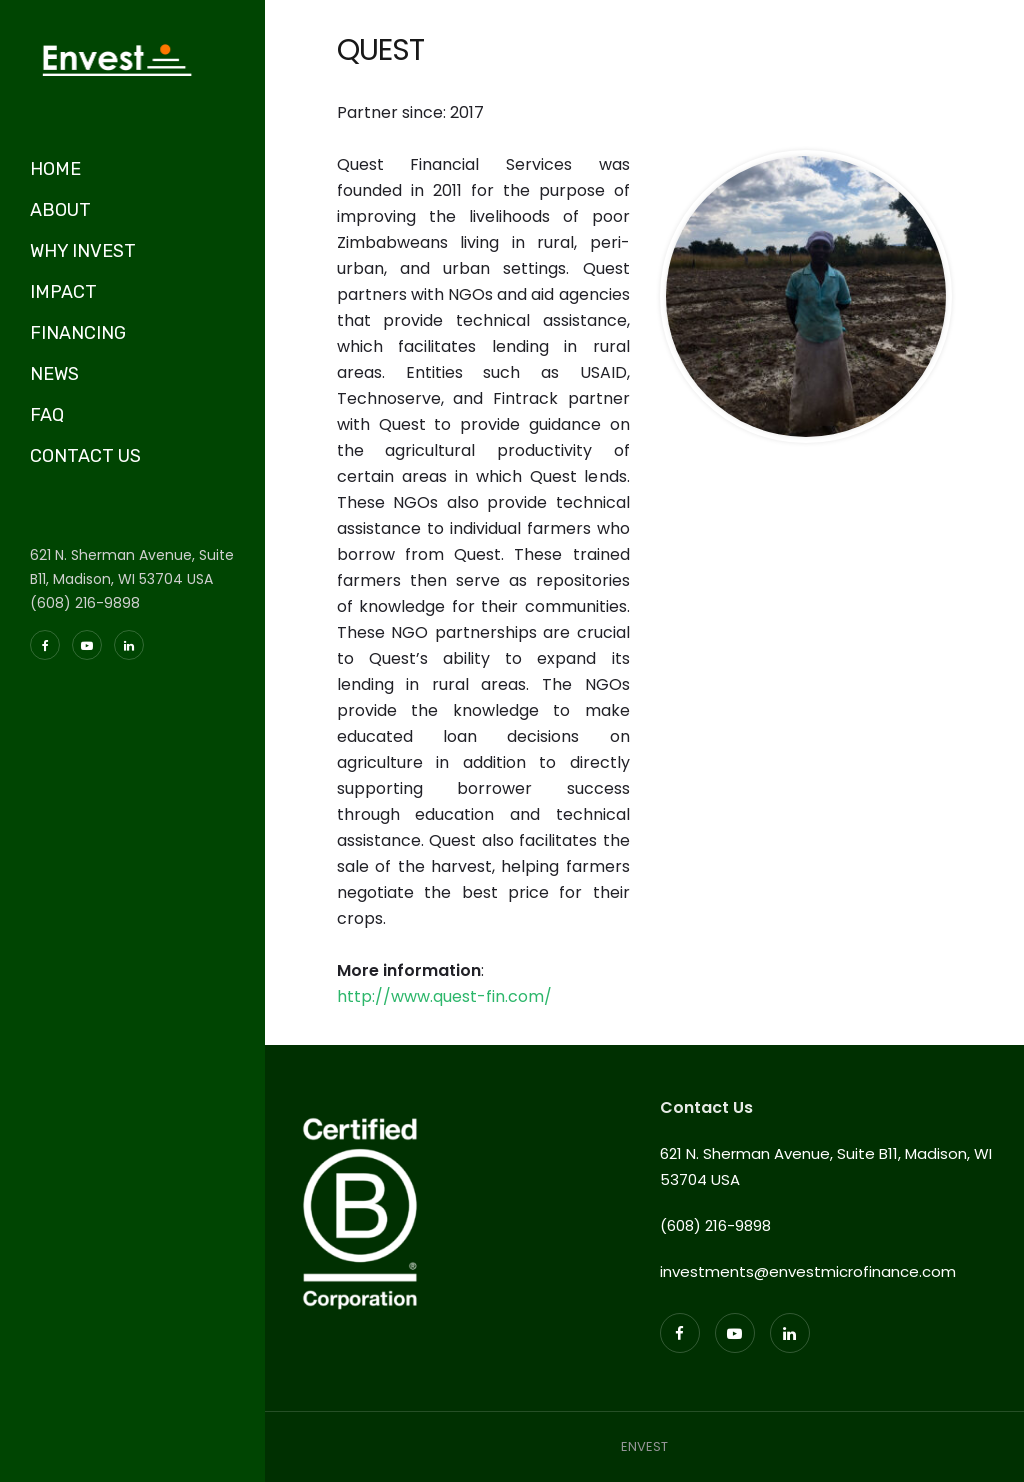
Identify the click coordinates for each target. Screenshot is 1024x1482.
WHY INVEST (83, 251)
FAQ (47, 415)
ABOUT (60, 210)
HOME (55, 169)
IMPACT (63, 292)
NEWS (54, 374)
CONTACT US (85, 456)
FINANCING (78, 333)
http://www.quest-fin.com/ (444, 996)
